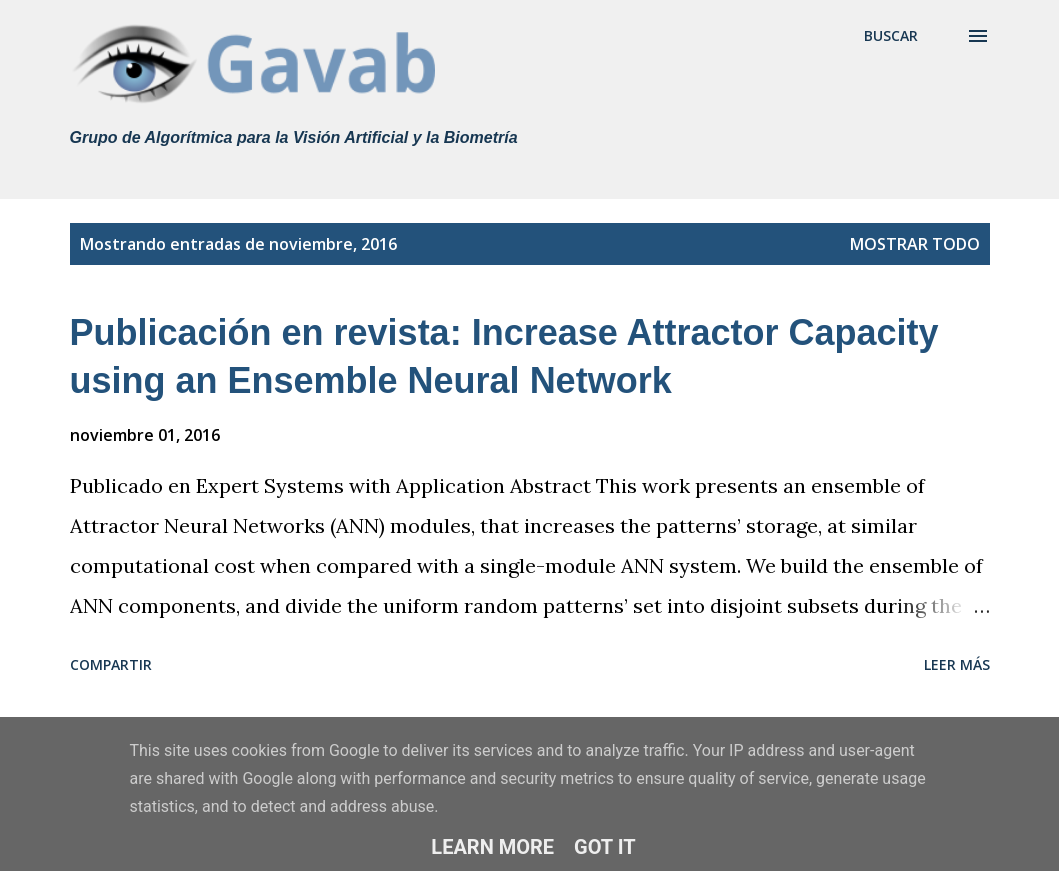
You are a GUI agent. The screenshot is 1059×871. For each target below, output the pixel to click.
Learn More (492, 847)
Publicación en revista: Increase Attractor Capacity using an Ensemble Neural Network (504, 356)
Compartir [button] (111, 664)
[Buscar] (891, 36)
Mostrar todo (915, 244)
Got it (605, 847)
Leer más (957, 664)
